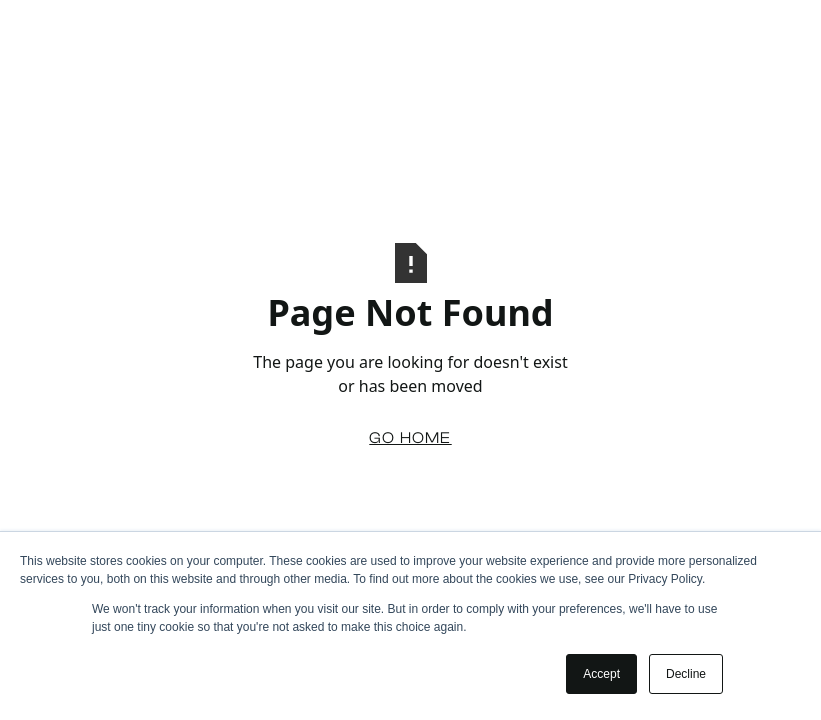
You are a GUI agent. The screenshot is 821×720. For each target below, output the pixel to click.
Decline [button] (686, 674)
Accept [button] (601, 674)
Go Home (410, 438)
